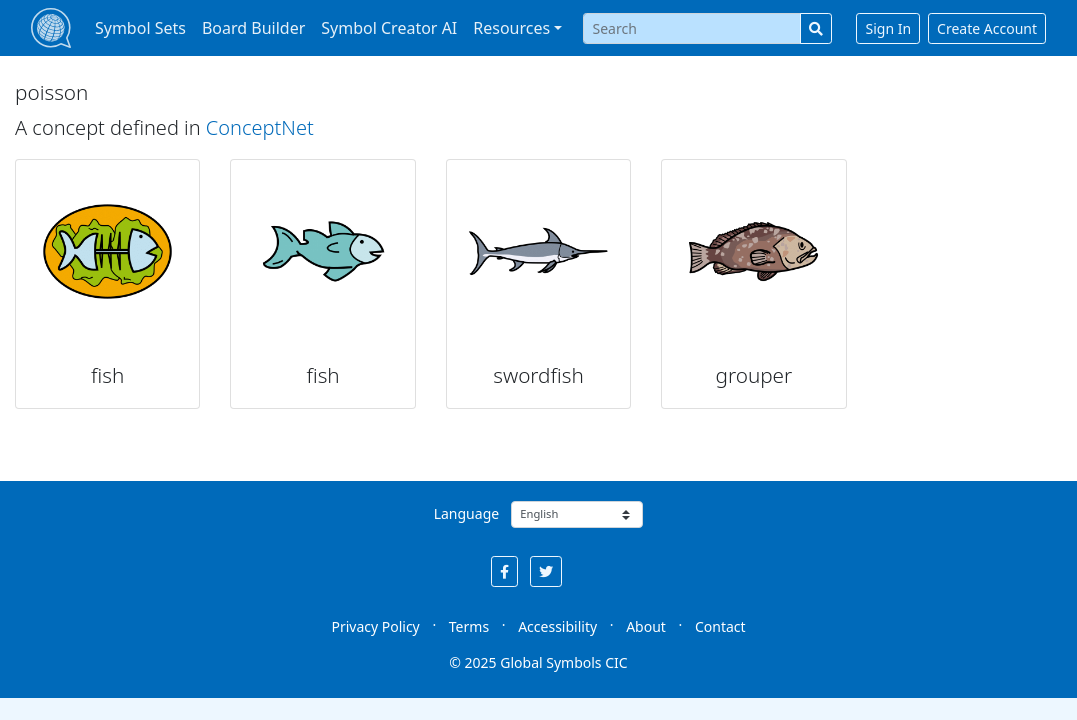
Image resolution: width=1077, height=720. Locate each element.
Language (466, 513)
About (646, 626)
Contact (720, 626)
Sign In (888, 28)
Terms (469, 626)
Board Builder (253, 28)
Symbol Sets (140, 28)
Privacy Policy (375, 626)
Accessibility (557, 626)
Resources (511, 28)
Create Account (987, 28)
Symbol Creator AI (389, 28)
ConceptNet (260, 127)
